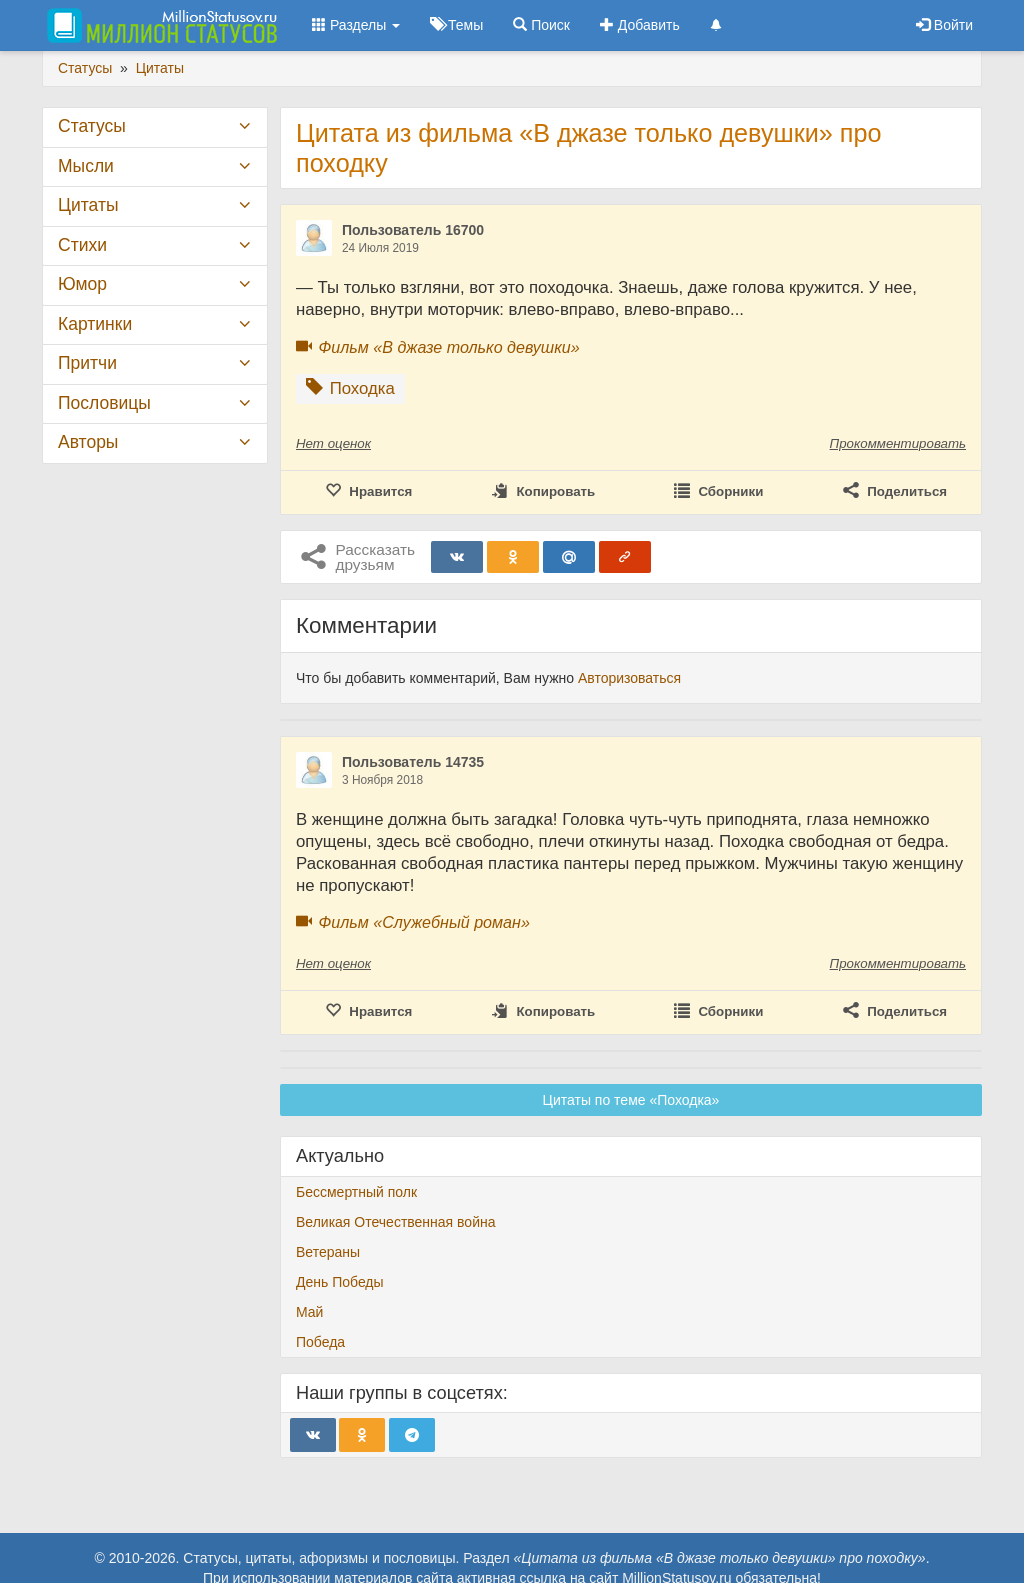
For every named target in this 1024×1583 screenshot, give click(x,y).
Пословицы (104, 403)
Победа (320, 1342)
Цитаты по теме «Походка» (631, 1100)
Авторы (88, 442)
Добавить (640, 25)
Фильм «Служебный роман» (423, 922)
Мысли (86, 166)
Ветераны (328, 1252)
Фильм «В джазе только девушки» (448, 347)
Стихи (82, 245)
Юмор (82, 284)
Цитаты (88, 205)
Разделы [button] (356, 25)
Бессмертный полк (356, 1192)
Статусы (92, 126)
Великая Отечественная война (396, 1222)
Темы (456, 25)
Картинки (95, 324)
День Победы (340, 1282)
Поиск (541, 25)
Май (309, 1312)
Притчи (87, 363)
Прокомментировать (898, 443)
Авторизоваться (629, 678)
